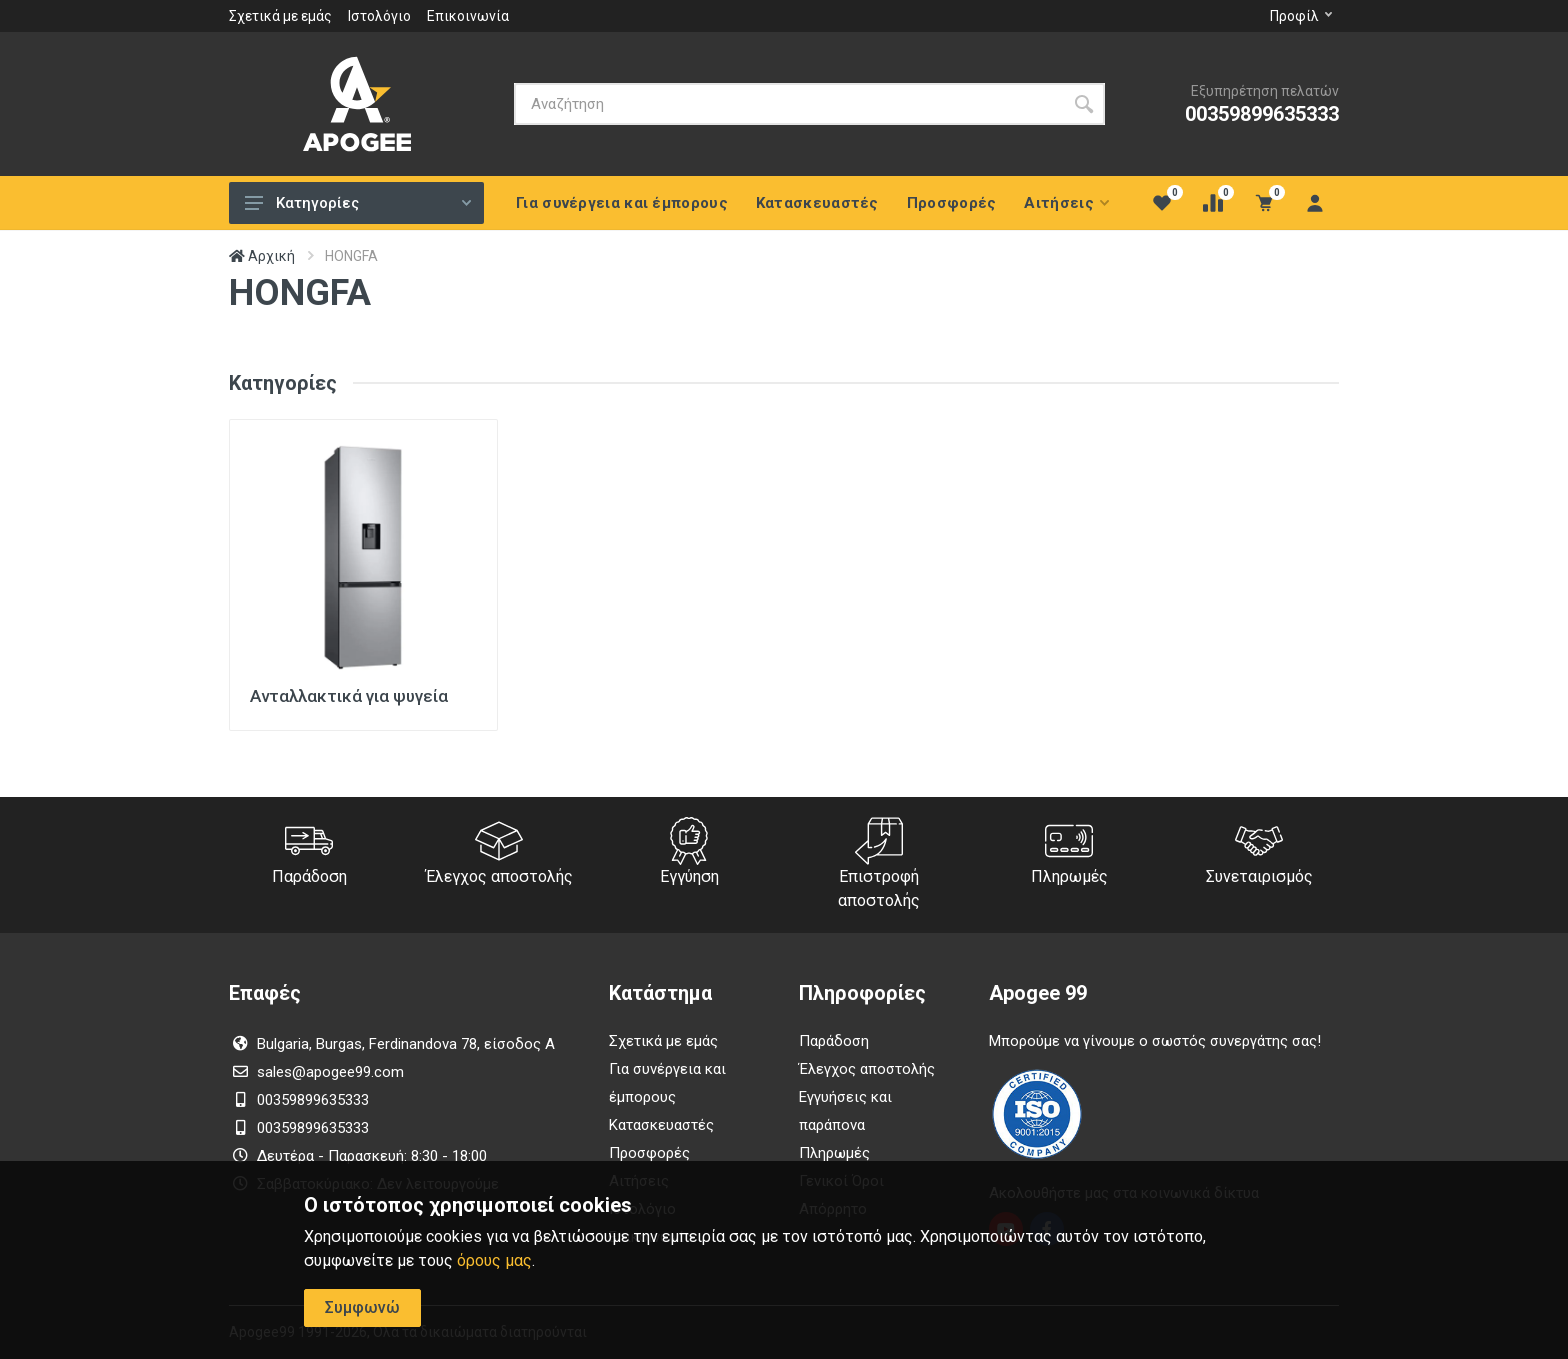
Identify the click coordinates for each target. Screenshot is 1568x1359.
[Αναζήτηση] (788, 104)
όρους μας (494, 1260)
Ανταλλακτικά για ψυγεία (349, 696)
